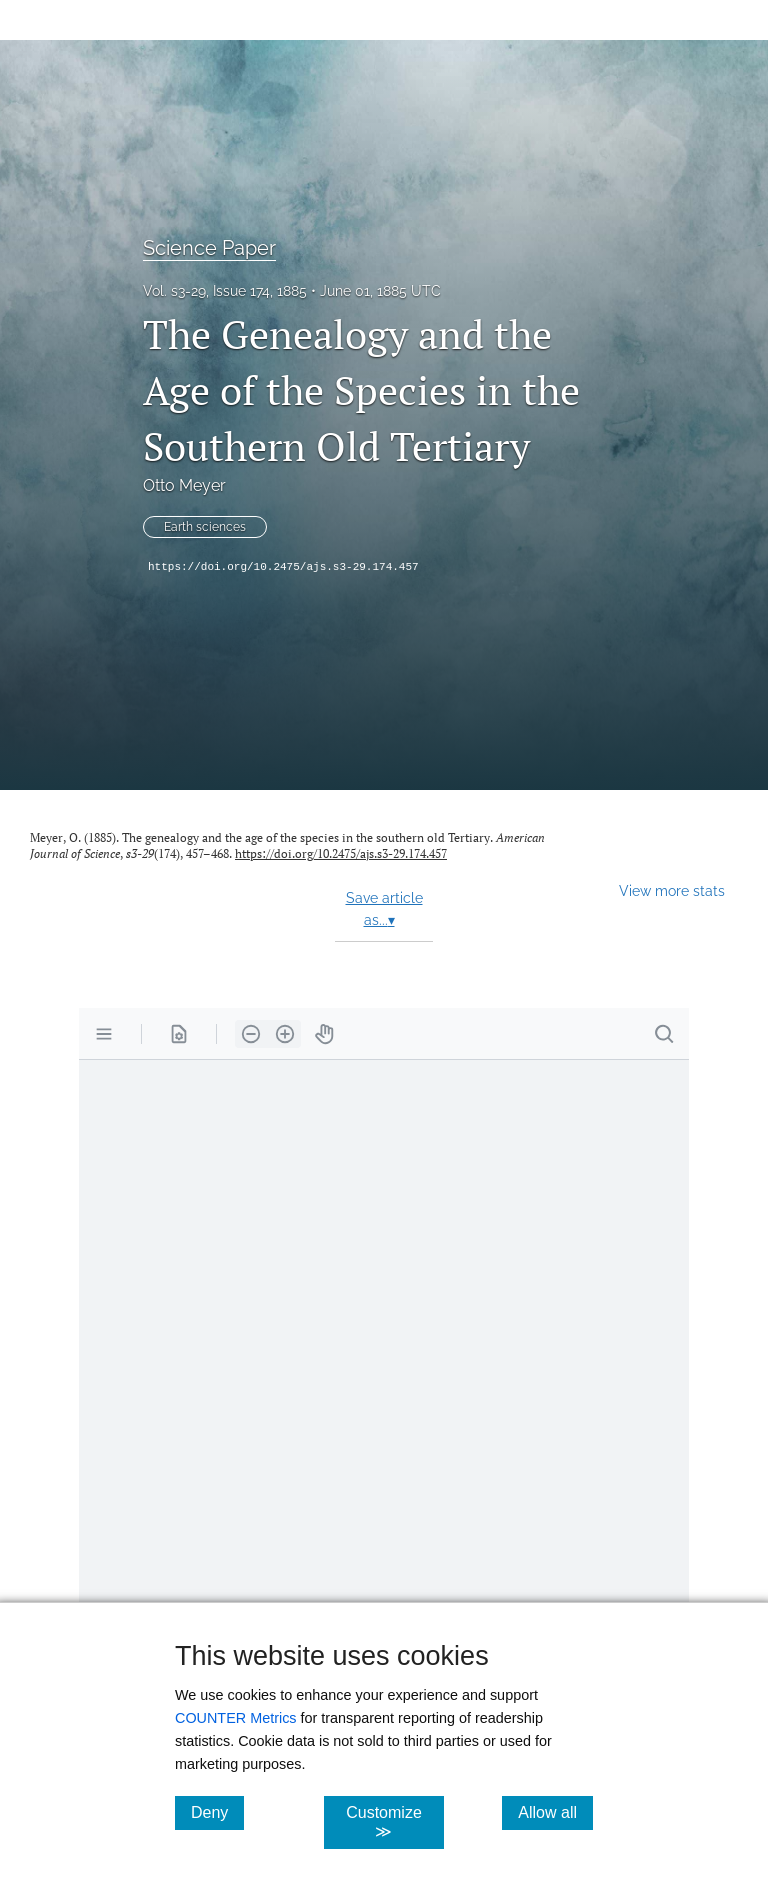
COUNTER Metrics (236, 1718)
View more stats (672, 890)
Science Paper (209, 248)
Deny (217, 1812)
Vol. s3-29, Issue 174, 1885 (225, 291)
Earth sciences (205, 527)
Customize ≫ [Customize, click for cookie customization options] (394, 1822)
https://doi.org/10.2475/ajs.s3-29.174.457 (283, 567)
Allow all (555, 1812)
